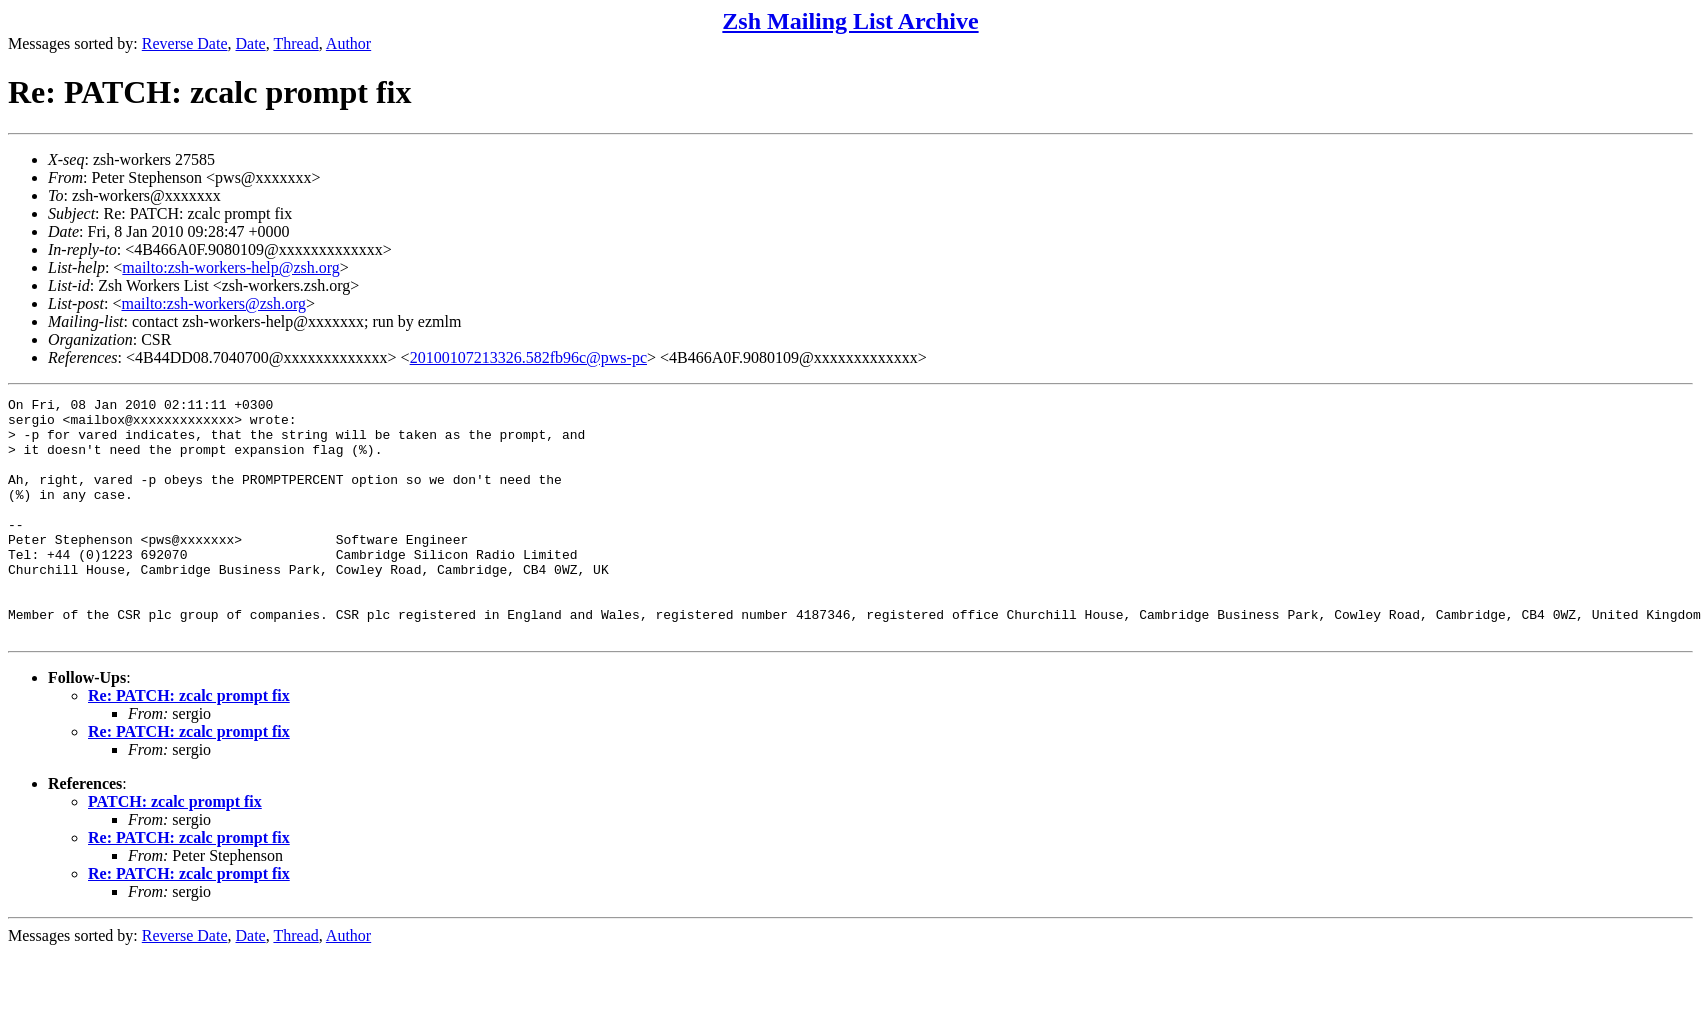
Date (251, 43)
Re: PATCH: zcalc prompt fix (189, 743)
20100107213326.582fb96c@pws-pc (528, 357)
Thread (295, 43)
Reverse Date (185, 43)
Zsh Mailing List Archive (850, 21)
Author (348, 43)
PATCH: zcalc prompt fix (175, 849)
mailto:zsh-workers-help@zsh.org (231, 267)
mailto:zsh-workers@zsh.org (213, 303)
